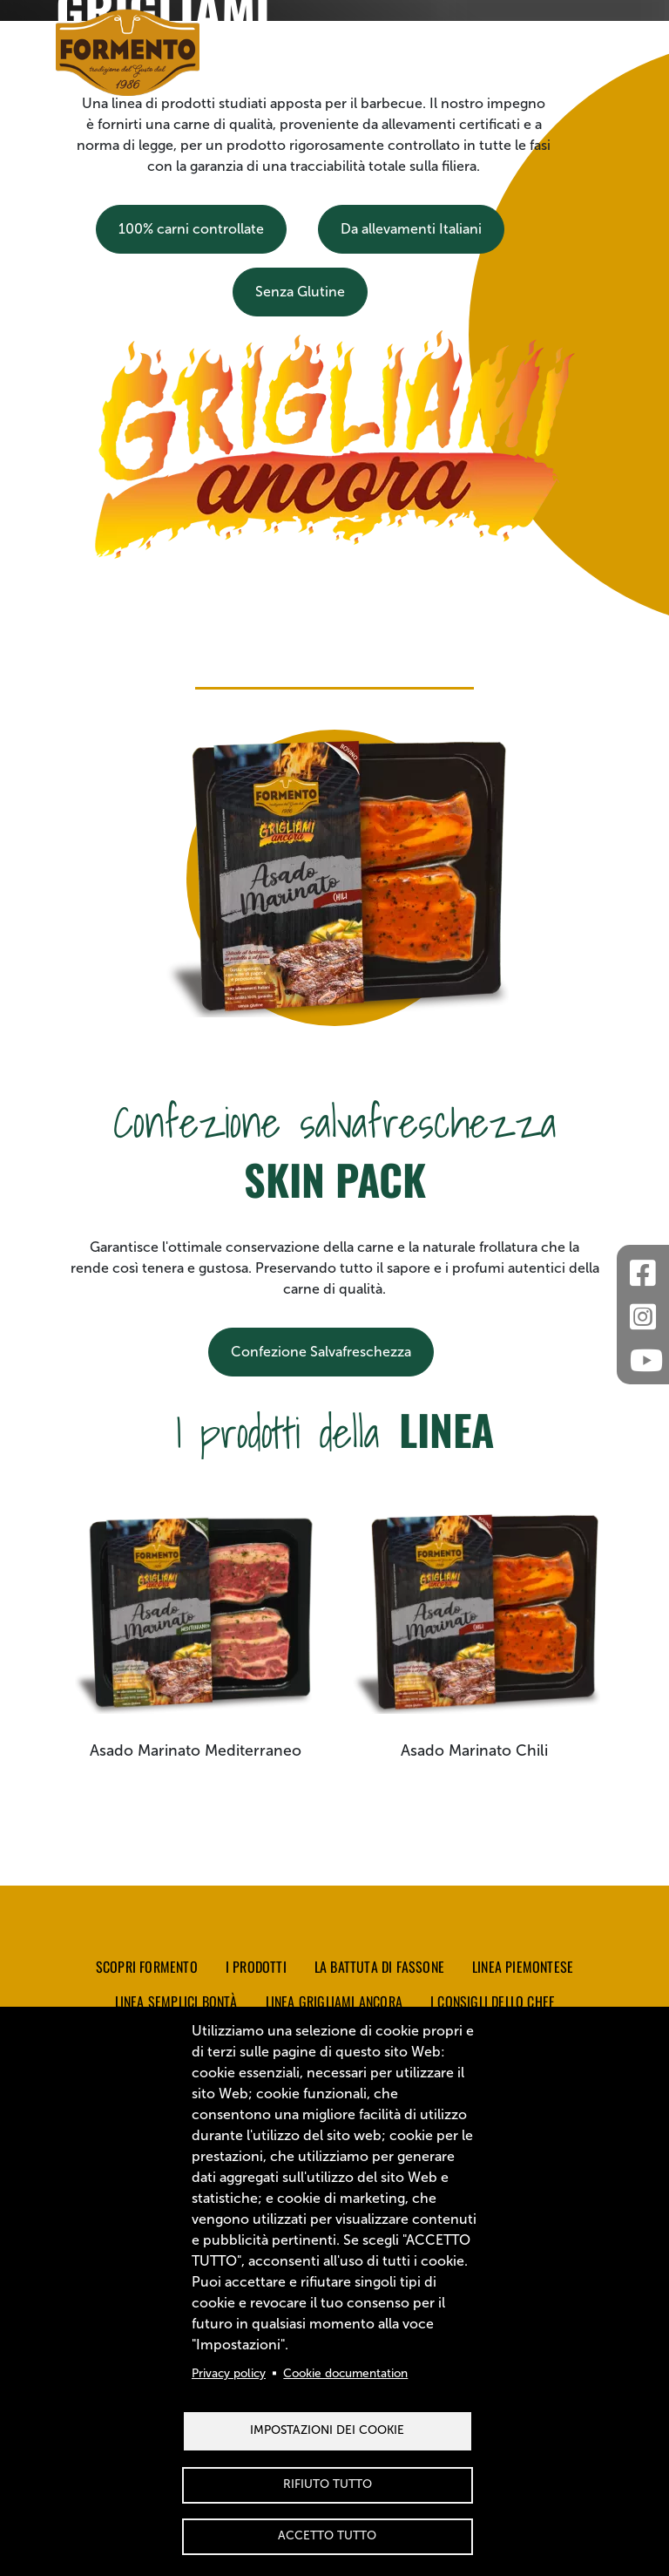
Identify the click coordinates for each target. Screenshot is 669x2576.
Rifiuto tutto (327, 2484)
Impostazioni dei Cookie (327, 2430)
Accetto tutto (327, 2535)
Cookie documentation (345, 2373)
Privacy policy (229, 2373)
